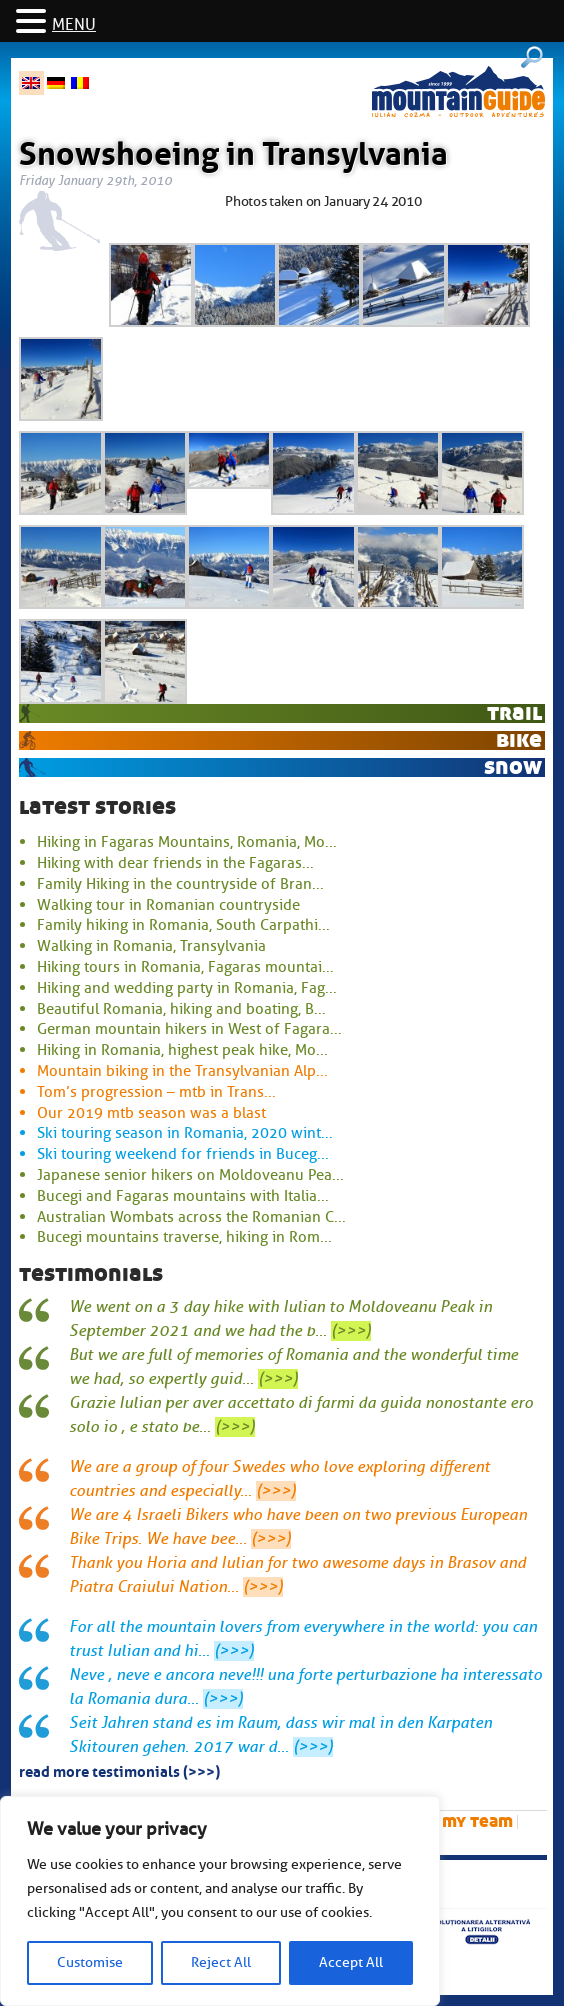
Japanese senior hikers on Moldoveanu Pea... (190, 1175)
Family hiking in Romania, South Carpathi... (183, 925)
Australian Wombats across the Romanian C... (191, 1217)
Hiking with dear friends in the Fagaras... (175, 863)
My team (477, 1821)
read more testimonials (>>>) (119, 1770)
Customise (90, 1962)
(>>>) (351, 1331)
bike (519, 739)
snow (513, 766)
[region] (220, 1901)
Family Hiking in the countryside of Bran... (180, 884)
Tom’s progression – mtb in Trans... (156, 1092)
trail (514, 712)
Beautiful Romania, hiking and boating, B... (181, 1009)
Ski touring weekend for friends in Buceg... (183, 1154)
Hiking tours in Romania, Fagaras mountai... (185, 967)
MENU (74, 25)
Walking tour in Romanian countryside (168, 905)
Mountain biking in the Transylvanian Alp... (182, 1071)
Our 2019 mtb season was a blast (151, 1113)
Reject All (221, 1962)
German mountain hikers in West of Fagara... (189, 1029)
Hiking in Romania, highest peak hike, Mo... (182, 1050)
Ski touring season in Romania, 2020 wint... (185, 1133)
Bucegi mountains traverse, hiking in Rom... (184, 1237)
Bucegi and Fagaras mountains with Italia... (183, 1196)
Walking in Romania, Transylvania (151, 946)
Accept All (351, 1962)
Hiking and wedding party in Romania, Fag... (187, 988)
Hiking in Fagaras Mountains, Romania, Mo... (187, 842)
